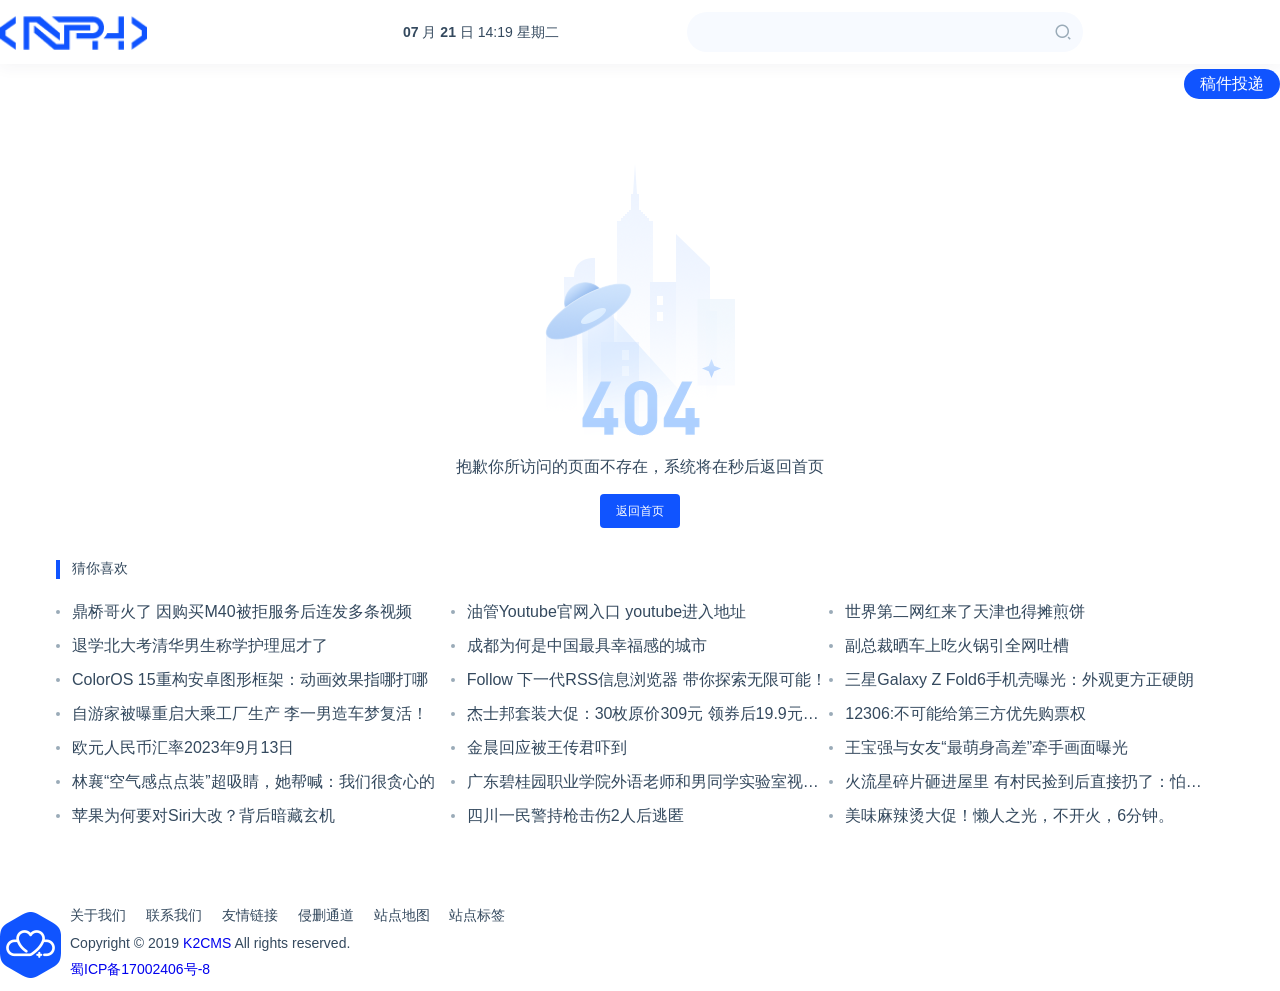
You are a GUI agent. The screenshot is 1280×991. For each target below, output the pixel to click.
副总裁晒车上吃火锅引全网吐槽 (957, 645)
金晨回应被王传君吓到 (547, 747)
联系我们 (174, 915)
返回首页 (640, 511)
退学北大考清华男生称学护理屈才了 (200, 645)
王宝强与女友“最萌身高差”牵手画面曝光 (986, 747)
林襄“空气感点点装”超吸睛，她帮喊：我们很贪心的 (253, 781)
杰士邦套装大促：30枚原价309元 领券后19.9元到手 (643, 718)
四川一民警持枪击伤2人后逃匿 (575, 815)
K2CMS (207, 943)
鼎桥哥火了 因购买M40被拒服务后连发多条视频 (242, 611)
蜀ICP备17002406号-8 (140, 969)
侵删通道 (326, 915)
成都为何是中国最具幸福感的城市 (587, 645)
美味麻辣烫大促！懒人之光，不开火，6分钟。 (1009, 815)
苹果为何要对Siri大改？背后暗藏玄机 (203, 815)
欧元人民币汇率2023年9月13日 (183, 747)
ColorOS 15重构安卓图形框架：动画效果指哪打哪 (250, 679)
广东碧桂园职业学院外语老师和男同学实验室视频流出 (643, 786)
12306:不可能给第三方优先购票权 (965, 713)
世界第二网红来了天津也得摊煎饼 (965, 611)
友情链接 (250, 915)
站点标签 (477, 915)
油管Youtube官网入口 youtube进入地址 (607, 611)
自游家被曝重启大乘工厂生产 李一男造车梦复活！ (250, 713)
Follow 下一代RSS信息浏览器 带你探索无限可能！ (647, 679)
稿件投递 (1232, 83)
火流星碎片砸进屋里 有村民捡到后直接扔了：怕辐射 (1023, 786)
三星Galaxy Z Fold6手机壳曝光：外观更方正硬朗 (1019, 679)
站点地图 (402, 915)
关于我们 (98, 915)
